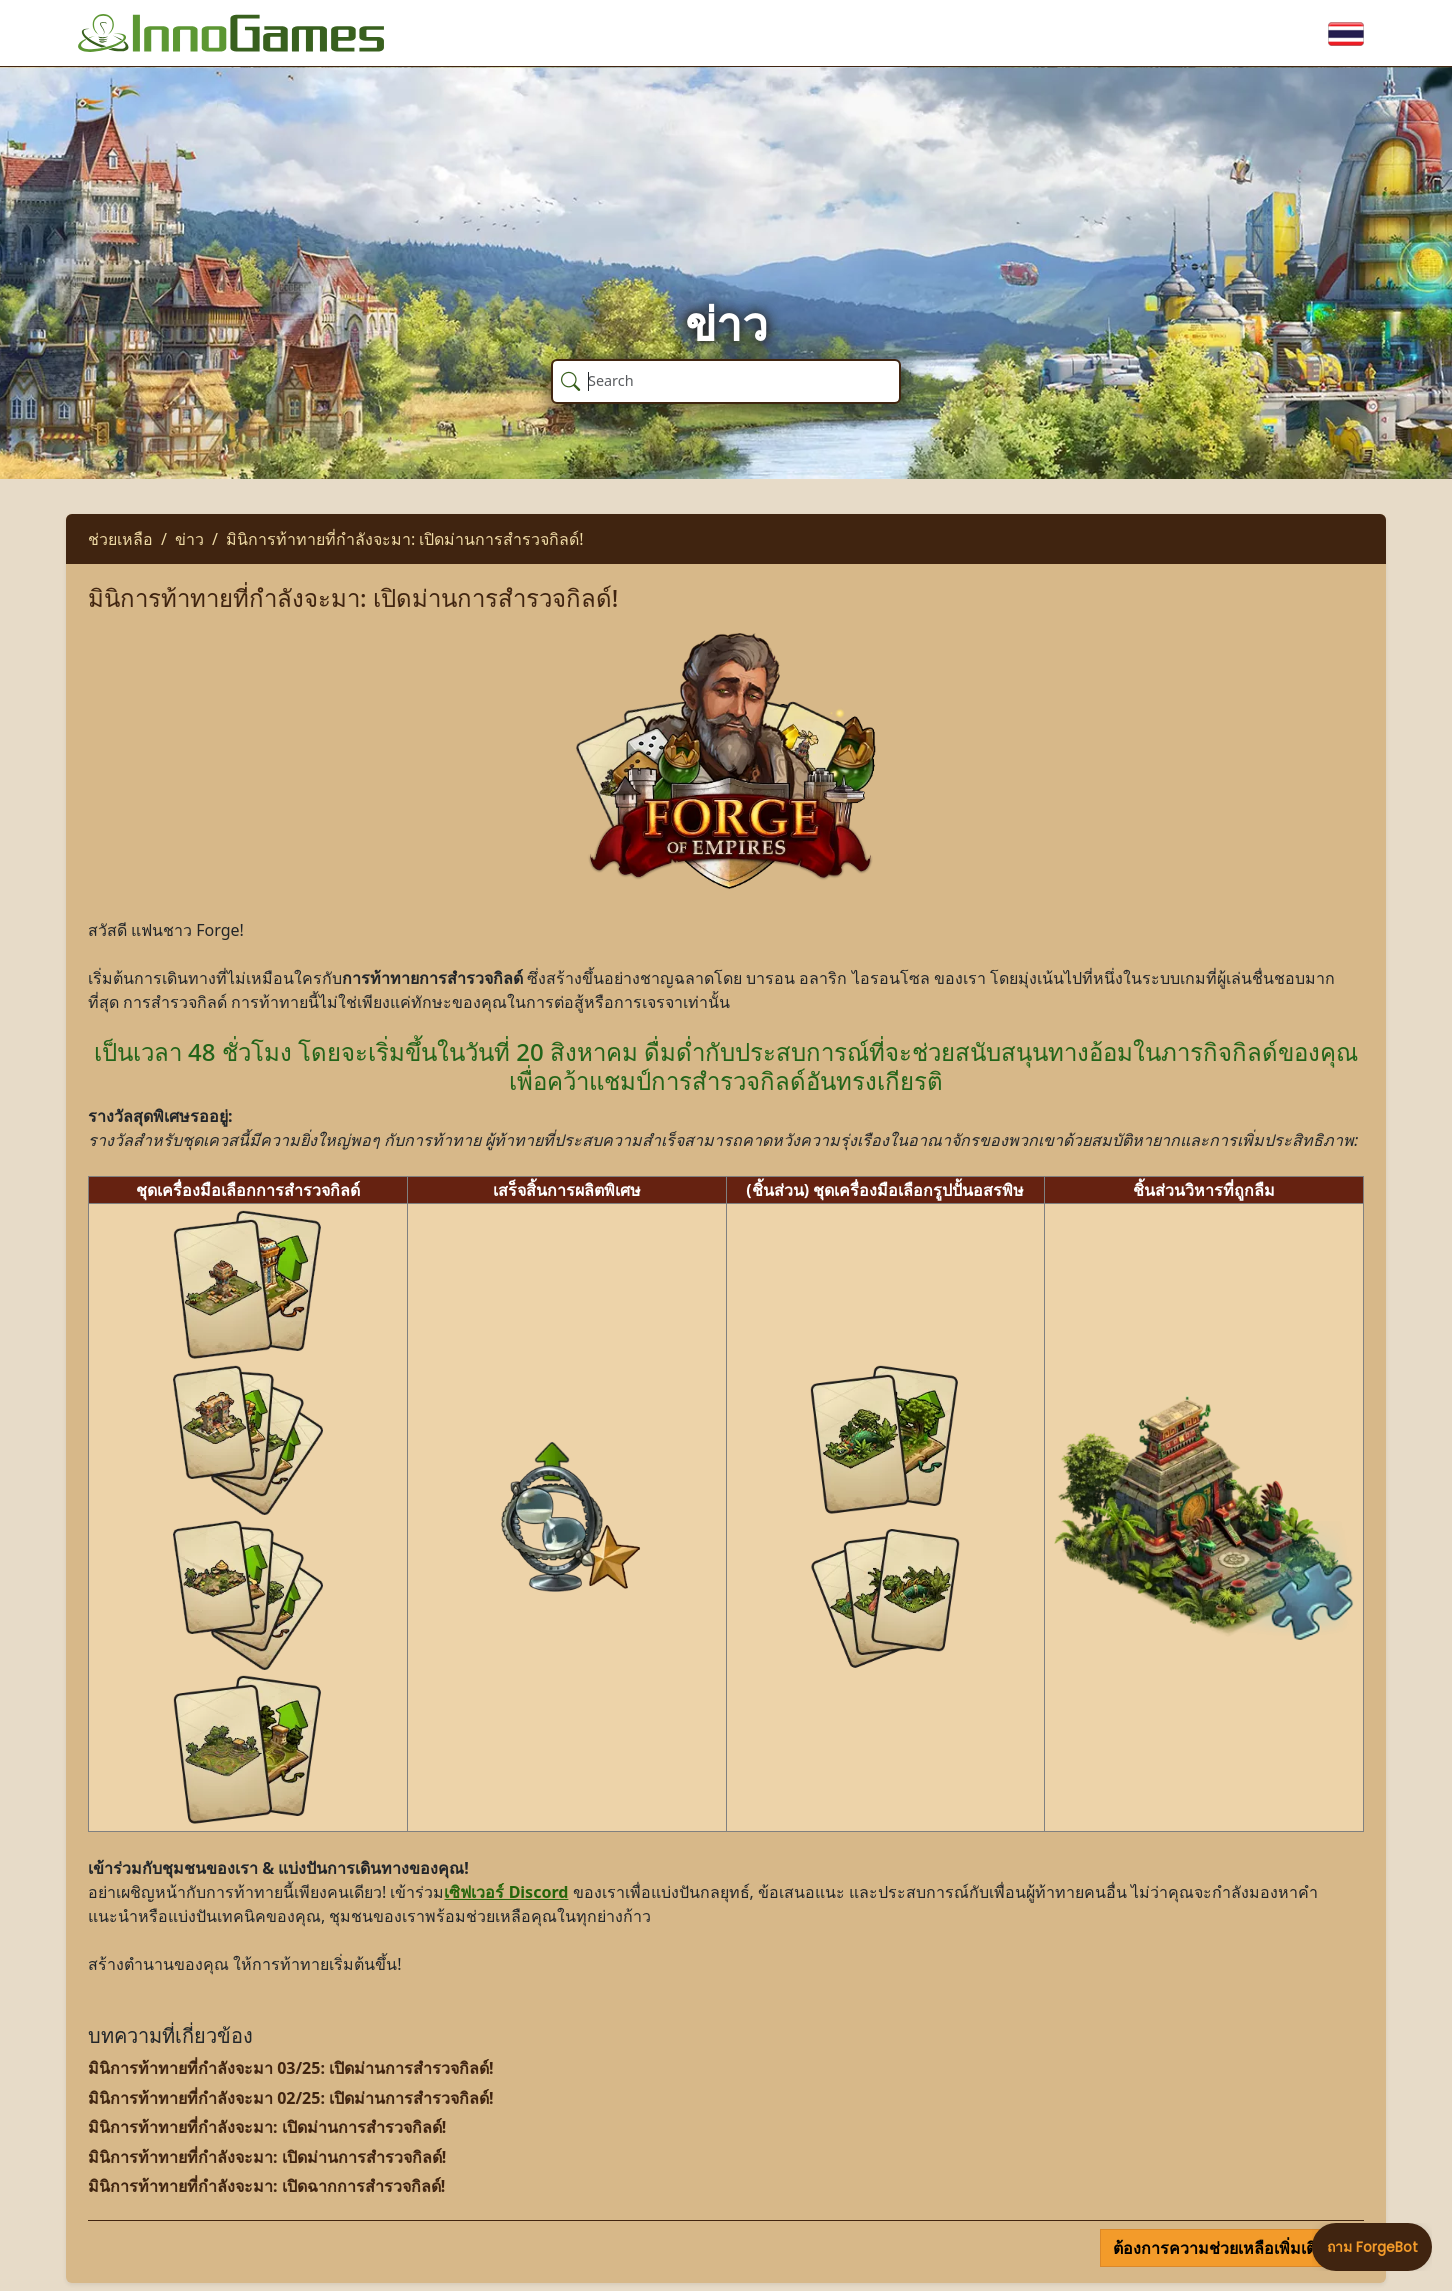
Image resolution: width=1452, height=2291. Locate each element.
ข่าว (189, 539)
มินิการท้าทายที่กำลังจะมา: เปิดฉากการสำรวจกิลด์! (266, 2186)
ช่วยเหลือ (120, 539)
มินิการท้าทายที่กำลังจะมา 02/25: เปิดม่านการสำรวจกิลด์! (291, 2098)
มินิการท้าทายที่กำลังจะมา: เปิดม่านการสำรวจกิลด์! (405, 539)
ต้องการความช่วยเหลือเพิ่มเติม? (1226, 2248)
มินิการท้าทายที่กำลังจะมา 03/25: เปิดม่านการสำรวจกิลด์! (291, 2068)
